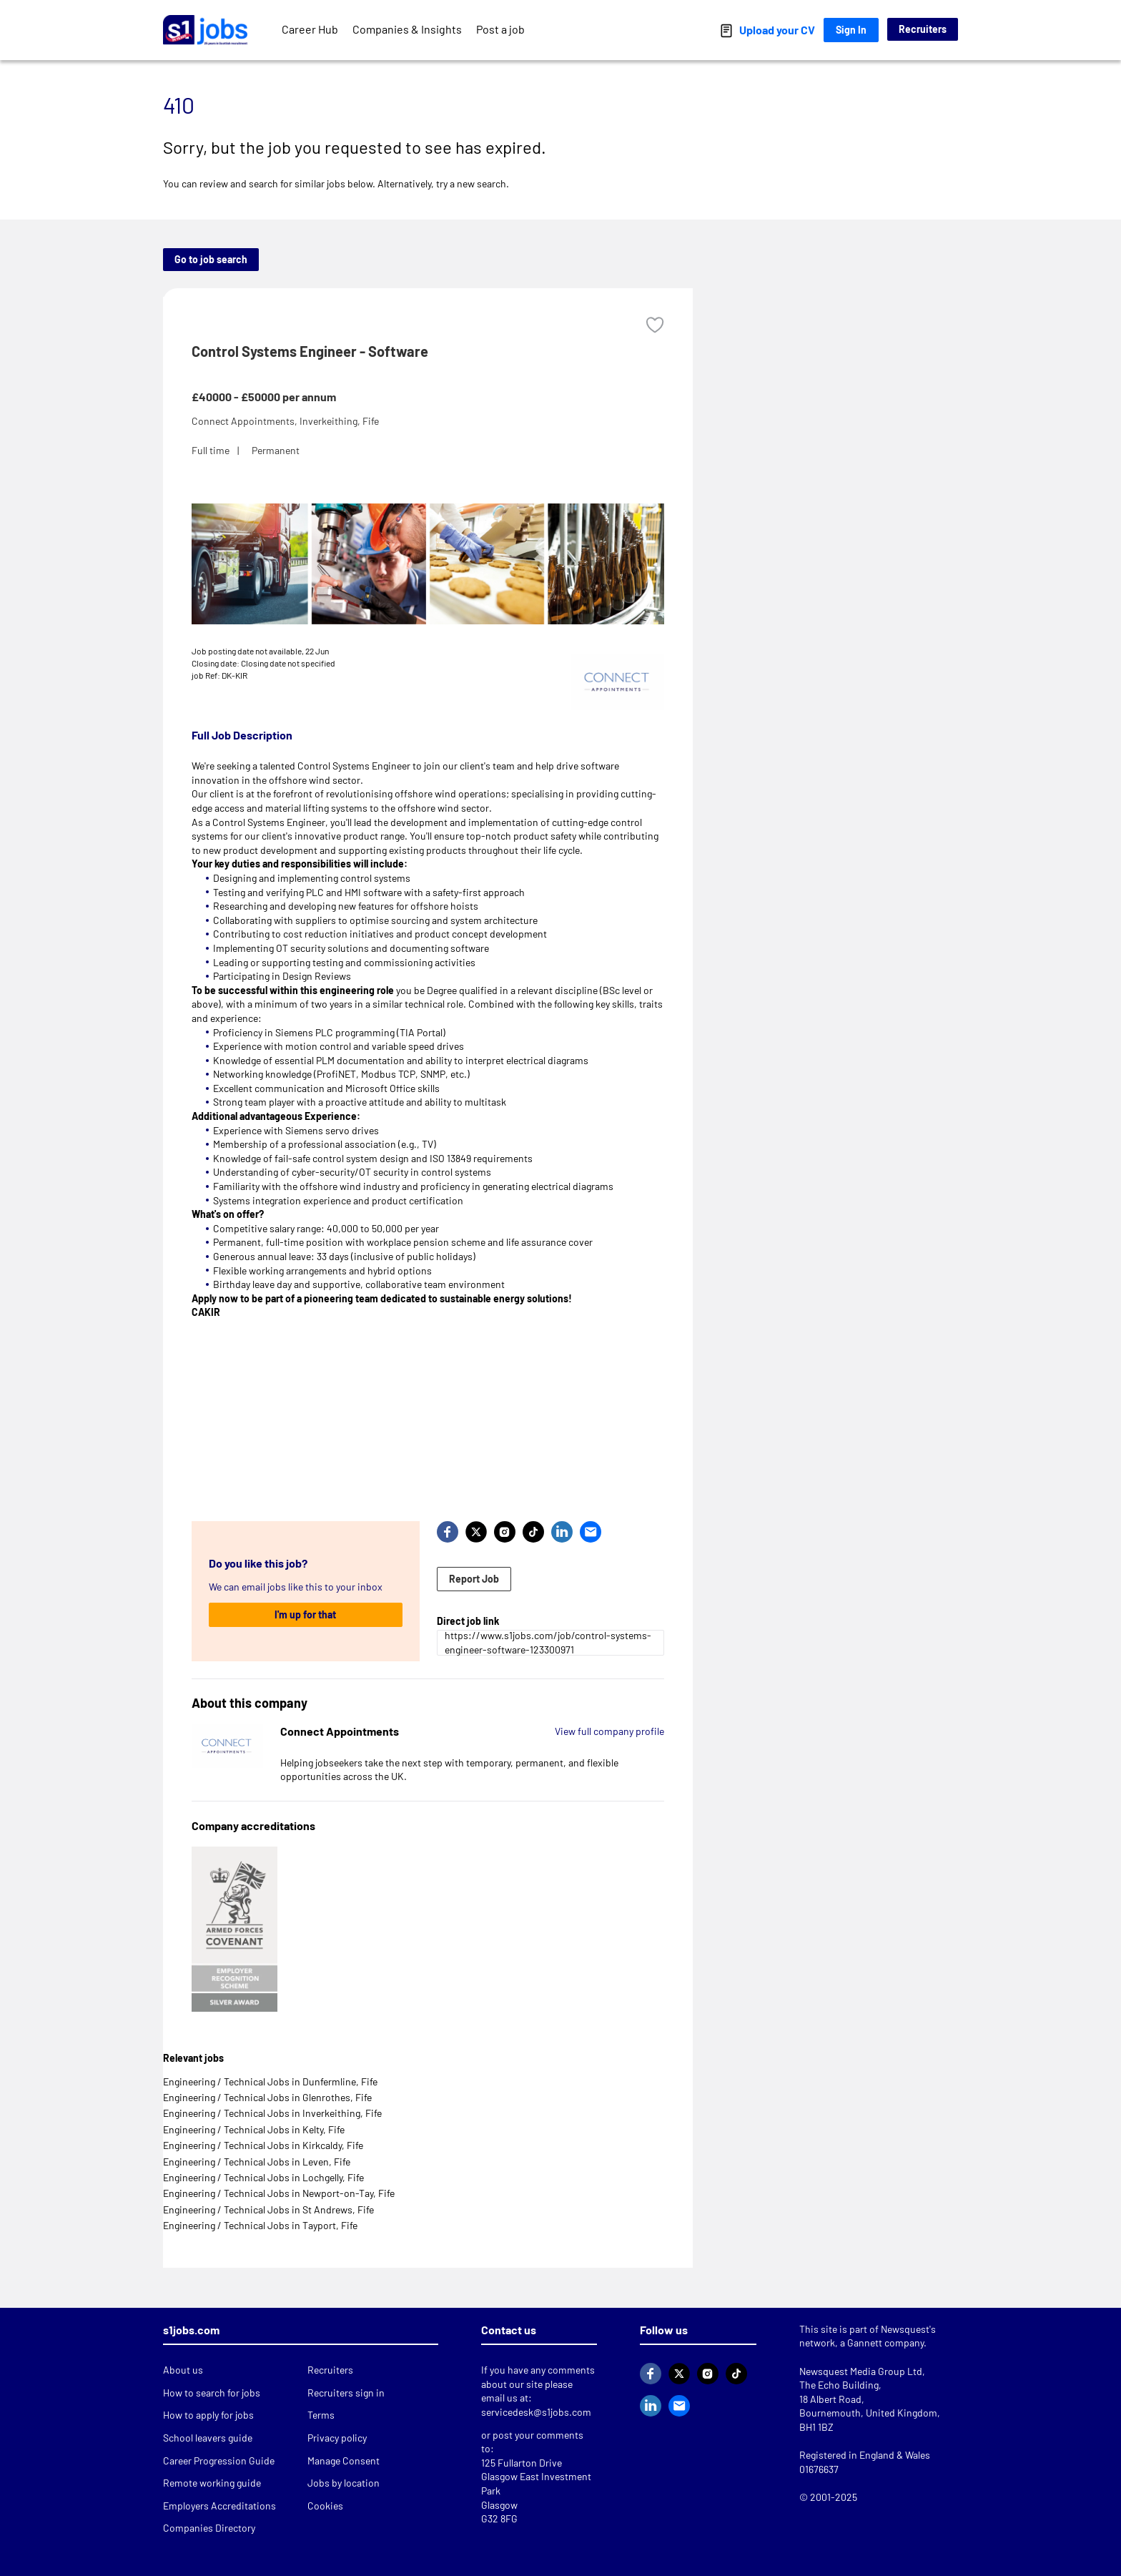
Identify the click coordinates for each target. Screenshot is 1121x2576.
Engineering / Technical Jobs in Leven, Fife (256, 2161)
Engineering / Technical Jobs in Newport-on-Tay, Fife (279, 2193)
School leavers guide (207, 2438)
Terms (321, 2415)
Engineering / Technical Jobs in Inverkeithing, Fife (272, 2113)
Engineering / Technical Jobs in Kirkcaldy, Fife (263, 2145)
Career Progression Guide (219, 2460)
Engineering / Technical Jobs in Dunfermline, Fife (270, 2081)
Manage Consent (343, 2460)
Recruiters (923, 29)
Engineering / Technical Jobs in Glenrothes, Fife (267, 2097)
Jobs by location (343, 2483)
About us (183, 2370)
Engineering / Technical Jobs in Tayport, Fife (260, 2225)
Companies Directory (209, 2528)
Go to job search (210, 259)
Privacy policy (337, 2438)
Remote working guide (212, 2483)
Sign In (851, 30)
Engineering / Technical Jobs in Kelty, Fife (254, 2129)
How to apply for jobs (208, 2415)
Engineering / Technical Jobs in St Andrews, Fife (268, 2209)
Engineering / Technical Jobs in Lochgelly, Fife (263, 2177)
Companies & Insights (407, 29)
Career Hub (310, 29)
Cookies (325, 2505)
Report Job (474, 1579)
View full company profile (609, 1731)
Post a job (500, 29)
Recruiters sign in (346, 2392)
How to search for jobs (211, 2392)
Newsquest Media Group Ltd (860, 2371)
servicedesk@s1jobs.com (536, 2412)
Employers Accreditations (219, 2505)
